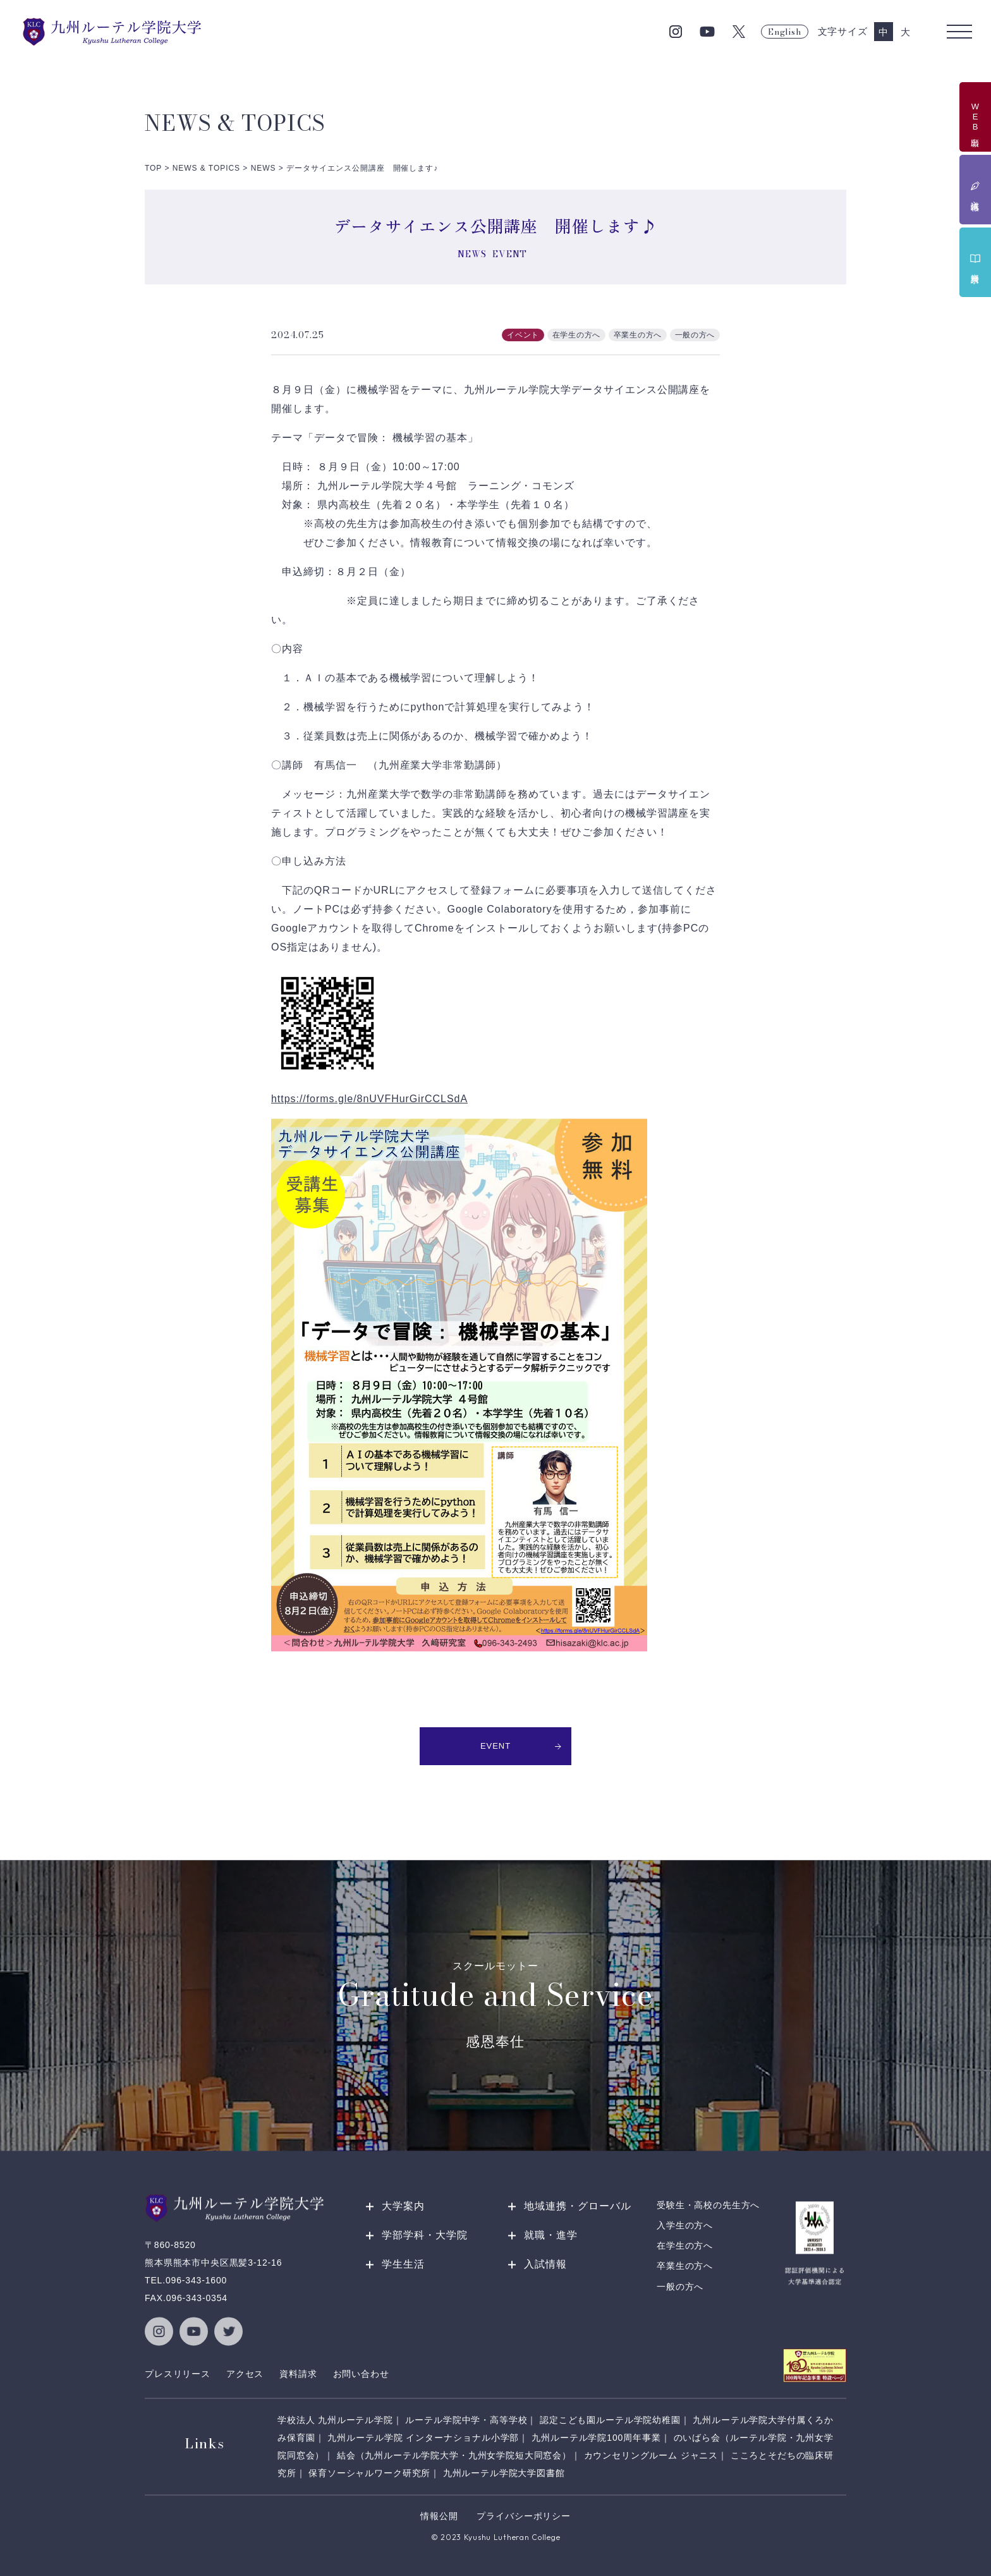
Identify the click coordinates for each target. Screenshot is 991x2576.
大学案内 (403, 2206)
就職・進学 (551, 2235)
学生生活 (403, 2264)
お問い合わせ (361, 2374)
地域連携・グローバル (577, 2206)
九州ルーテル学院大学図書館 (504, 2473)
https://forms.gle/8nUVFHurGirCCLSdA (369, 1098)
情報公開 (439, 2516)
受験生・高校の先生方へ (708, 2205)
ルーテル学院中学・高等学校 (466, 2420)
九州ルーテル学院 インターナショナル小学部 (423, 2438)
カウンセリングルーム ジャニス (651, 2455)
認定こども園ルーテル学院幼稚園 (610, 2420)
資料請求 (298, 2374)
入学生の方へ (685, 2225)
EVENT (521, 1746)
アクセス (245, 2374)
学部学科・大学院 (425, 2235)
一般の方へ (680, 2286)
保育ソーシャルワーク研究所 (369, 2473)
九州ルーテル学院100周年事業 (596, 2438)
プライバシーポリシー (523, 2516)
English (784, 31)
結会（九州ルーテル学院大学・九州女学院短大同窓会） (454, 2455)
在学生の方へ (685, 2246)
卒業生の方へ (685, 2266)
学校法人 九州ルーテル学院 (335, 2420)
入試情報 (545, 2264)
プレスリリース (177, 2374)
